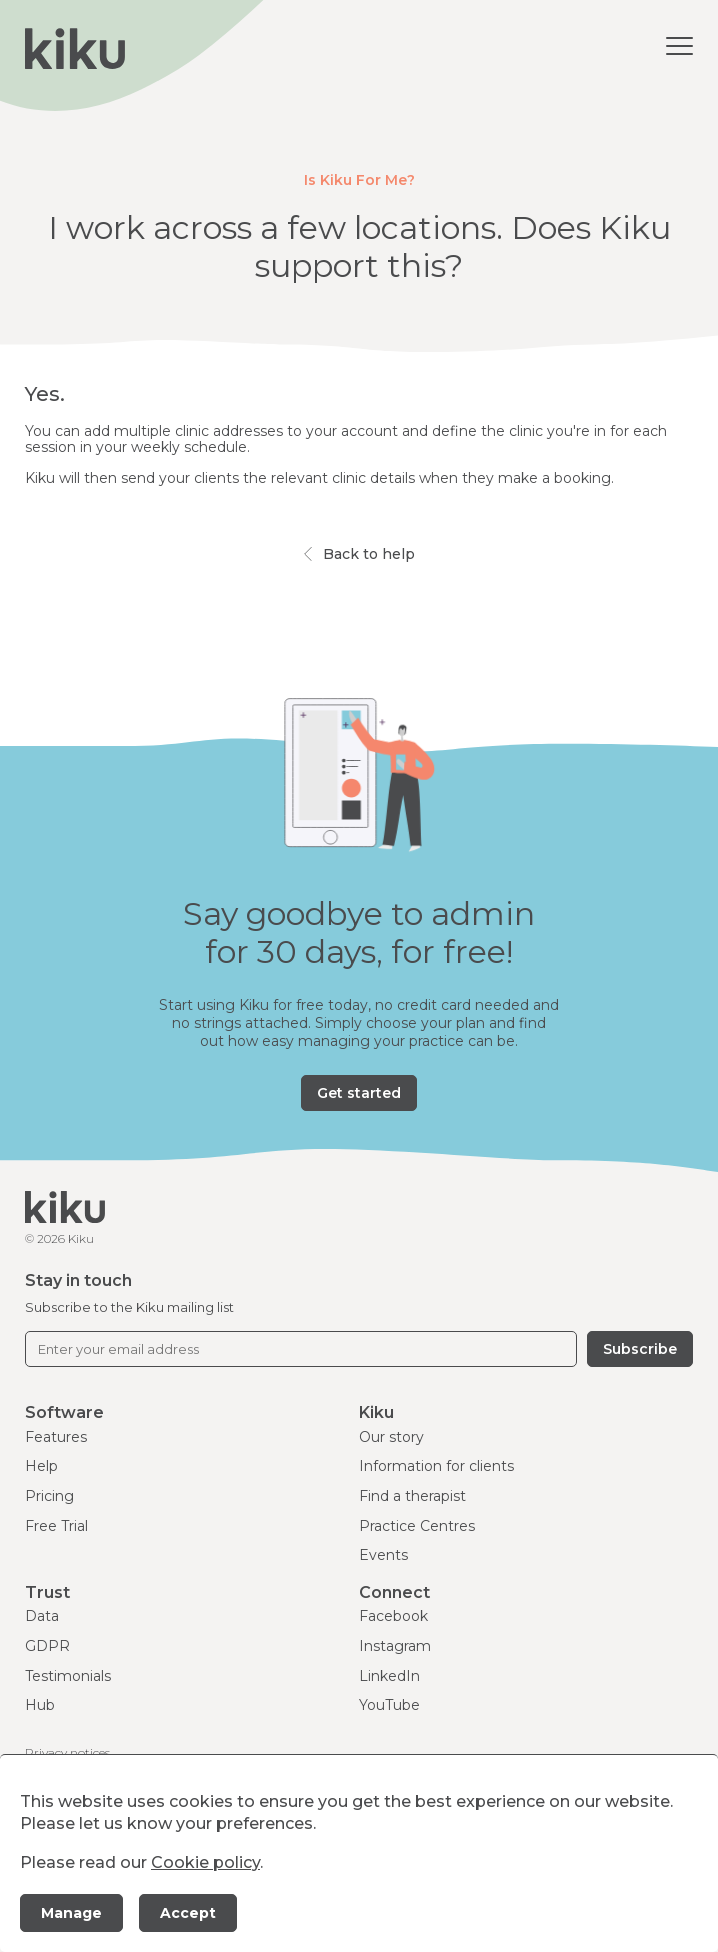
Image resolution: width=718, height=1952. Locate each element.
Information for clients (436, 1466)
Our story (391, 1437)
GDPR (47, 1646)
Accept (188, 1913)
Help (41, 1466)
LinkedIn (389, 1676)
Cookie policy (205, 1862)
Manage (71, 1913)
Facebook (393, 1616)
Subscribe (640, 1349)
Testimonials (68, 1676)
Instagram (395, 1646)
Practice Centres (417, 1526)
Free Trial (56, 1526)
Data (42, 1616)
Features (56, 1437)
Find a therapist (412, 1496)
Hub (40, 1705)
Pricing (49, 1496)
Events (383, 1555)
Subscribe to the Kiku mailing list (129, 1307)
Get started (359, 1093)
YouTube (389, 1705)
